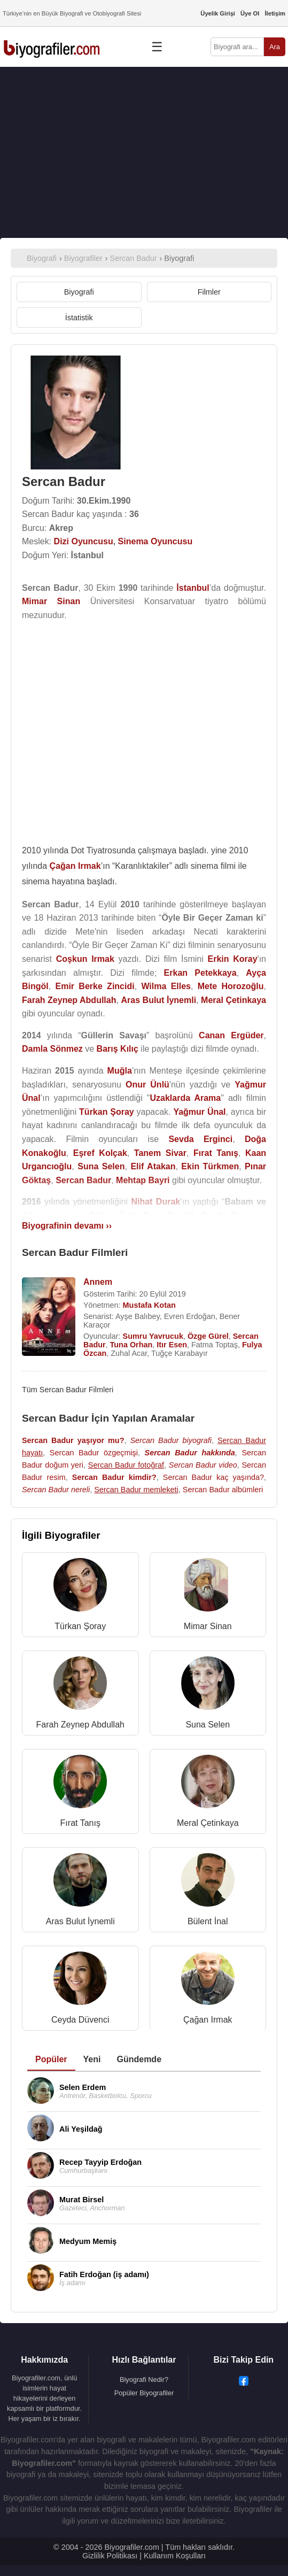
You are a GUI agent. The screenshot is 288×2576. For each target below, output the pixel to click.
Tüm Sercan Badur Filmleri (67, 1389)
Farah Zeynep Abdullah (80, 1724)
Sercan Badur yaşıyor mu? (73, 1440)
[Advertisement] (144, 152)
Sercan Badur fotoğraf (126, 1465)
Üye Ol (249, 13)
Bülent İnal (208, 1921)
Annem (97, 1281)
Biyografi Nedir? (144, 2380)
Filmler (209, 292)
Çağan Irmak (207, 2019)
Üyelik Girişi (217, 13)
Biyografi (79, 292)
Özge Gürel (208, 1336)
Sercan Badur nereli (56, 1489)
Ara (274, 47)
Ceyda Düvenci (80, 2019)
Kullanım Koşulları (175, 2555)
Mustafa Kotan (149, 1305)
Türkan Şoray (80, 1626)
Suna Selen (207, 1724)
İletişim (274, 13)
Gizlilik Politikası (109, 2555)
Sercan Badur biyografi (170, 1440)
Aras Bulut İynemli (80, 1921)
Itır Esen (172, 1344)
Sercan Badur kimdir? (114, 1477)
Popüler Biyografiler (144, 2393)
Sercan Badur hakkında (190, 1452)
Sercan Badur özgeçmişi (94, 1452)
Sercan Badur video (203, 1465)
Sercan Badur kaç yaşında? (213, 1477)
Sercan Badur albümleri (223, 1489)
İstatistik (79, 317)
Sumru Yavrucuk (153, 1336)
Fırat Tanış (80, 1822)
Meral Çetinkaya (208, 1822)
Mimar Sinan (208, 1626)
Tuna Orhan (131, 1344)
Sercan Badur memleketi (136, 1489)
